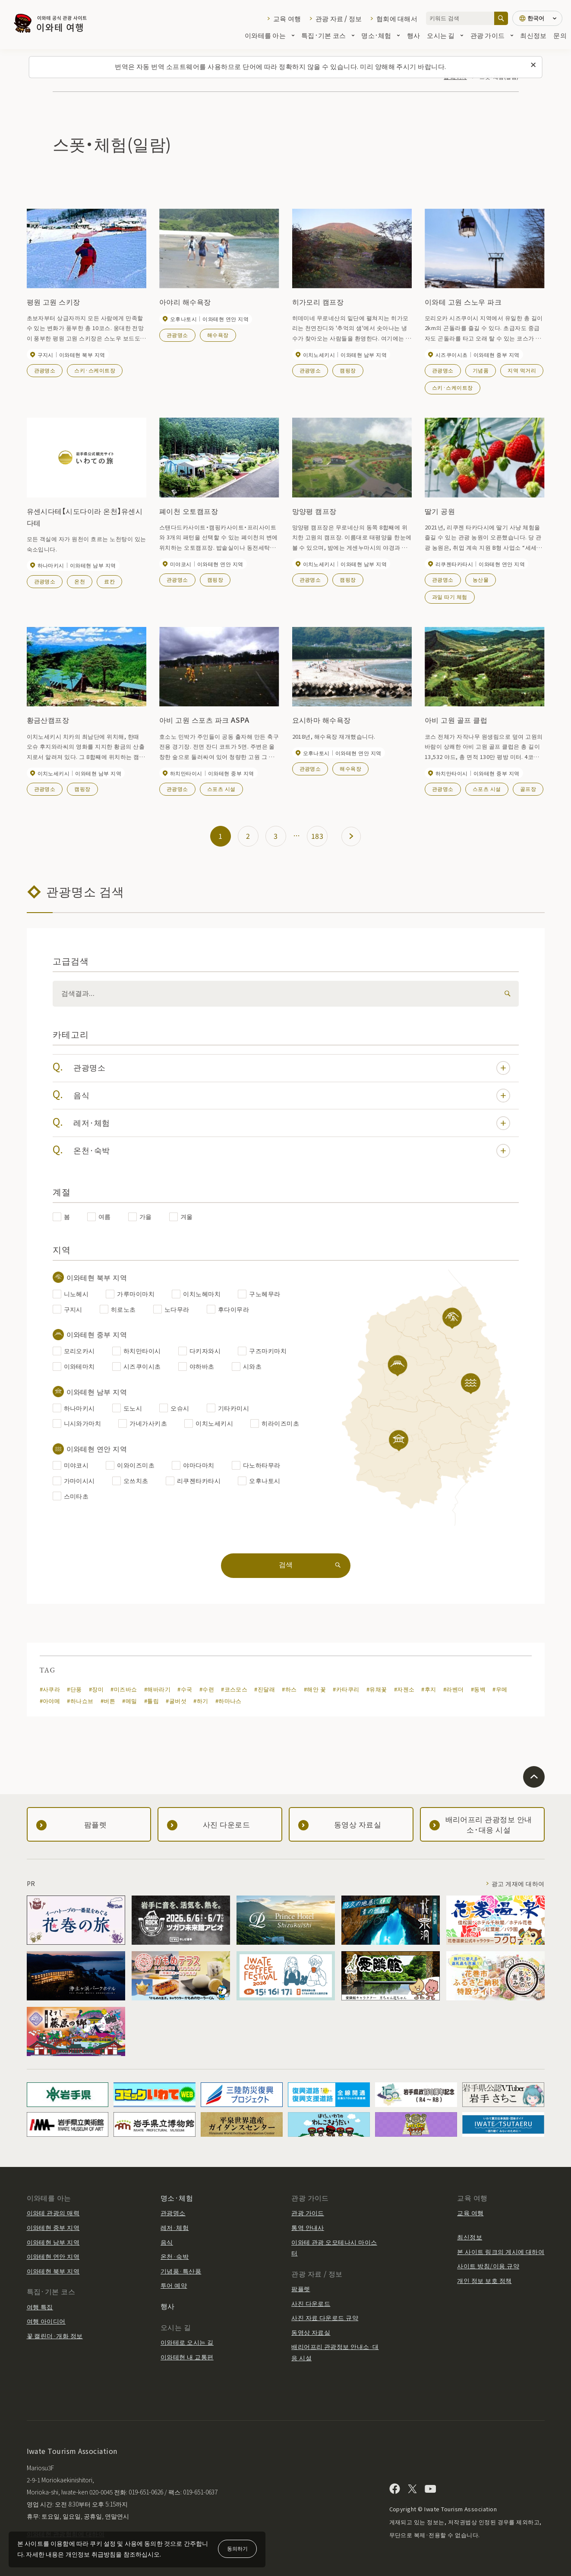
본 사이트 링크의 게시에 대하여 (500, 2251)
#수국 (184, 1689)
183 (317, 836)
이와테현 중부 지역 (53, 2227)
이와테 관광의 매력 (53, 2212)
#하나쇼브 (80, 1701)
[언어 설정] (537, 18)
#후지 (428, 1689)
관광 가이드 (492, 35)
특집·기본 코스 (327, 35)
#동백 (478, 1689)
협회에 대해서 (396, 18)
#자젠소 (404, 1689)
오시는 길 (445, 35)
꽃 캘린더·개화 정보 (55, 2335)
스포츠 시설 (221, 788)
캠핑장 (348, 370)
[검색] (501, 18)
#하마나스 (228, 1701)
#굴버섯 (176, 1701)
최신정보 (533, 35)
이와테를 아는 (269, 35)
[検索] (506, 993)
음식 (291, 1095)
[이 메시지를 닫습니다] (533, 65)
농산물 (481, 579)
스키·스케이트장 (94, 370)
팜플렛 (300, 2288)
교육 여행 (287, 18)
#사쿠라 (50, 1689)
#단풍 (74, 1689)
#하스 (289, 1689)
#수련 (206, 1689)
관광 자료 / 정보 (338, 18)
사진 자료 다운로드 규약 (324, 2317)
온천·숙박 (291, 1151)
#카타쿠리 (346, 1689)
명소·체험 (380, 35)
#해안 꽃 (315, 1689)
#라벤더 (453, 1689)
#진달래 (264, 1689)
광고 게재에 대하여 (518, 1883)
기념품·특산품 (181, 2271)
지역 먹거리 (522, 370)
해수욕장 (218, 334)
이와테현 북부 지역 (53, 2271)
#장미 (96, 1689)
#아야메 (50, 1701)
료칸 (109, 581)
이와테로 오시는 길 (187, 2342)
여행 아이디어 (46, 2321)
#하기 (200, 1701)
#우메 (499, 1689)
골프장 (528, 788)
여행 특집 (40, 2306)
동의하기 (237, 2548)
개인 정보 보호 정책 (484, 2280)
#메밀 (129, 1701)
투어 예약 (174, 2285)
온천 (79, 581)
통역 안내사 (307, 2227)
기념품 (481, 370)
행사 (413, 35)
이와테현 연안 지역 (53, 2256)
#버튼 (108, 1701)
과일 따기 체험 (449, 596)
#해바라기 (157, 1689)
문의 (560, 35)
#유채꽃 (376, 1689)
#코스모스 (234, 1689)
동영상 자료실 (310, 2332)
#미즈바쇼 (123, 1689)
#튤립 (151, 1701)
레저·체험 (291, 1123)
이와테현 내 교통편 (187, 2356)
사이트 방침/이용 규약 (488, 2265)
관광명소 (45, 370)
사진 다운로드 (310, 2303)
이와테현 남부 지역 (53, 2242)
